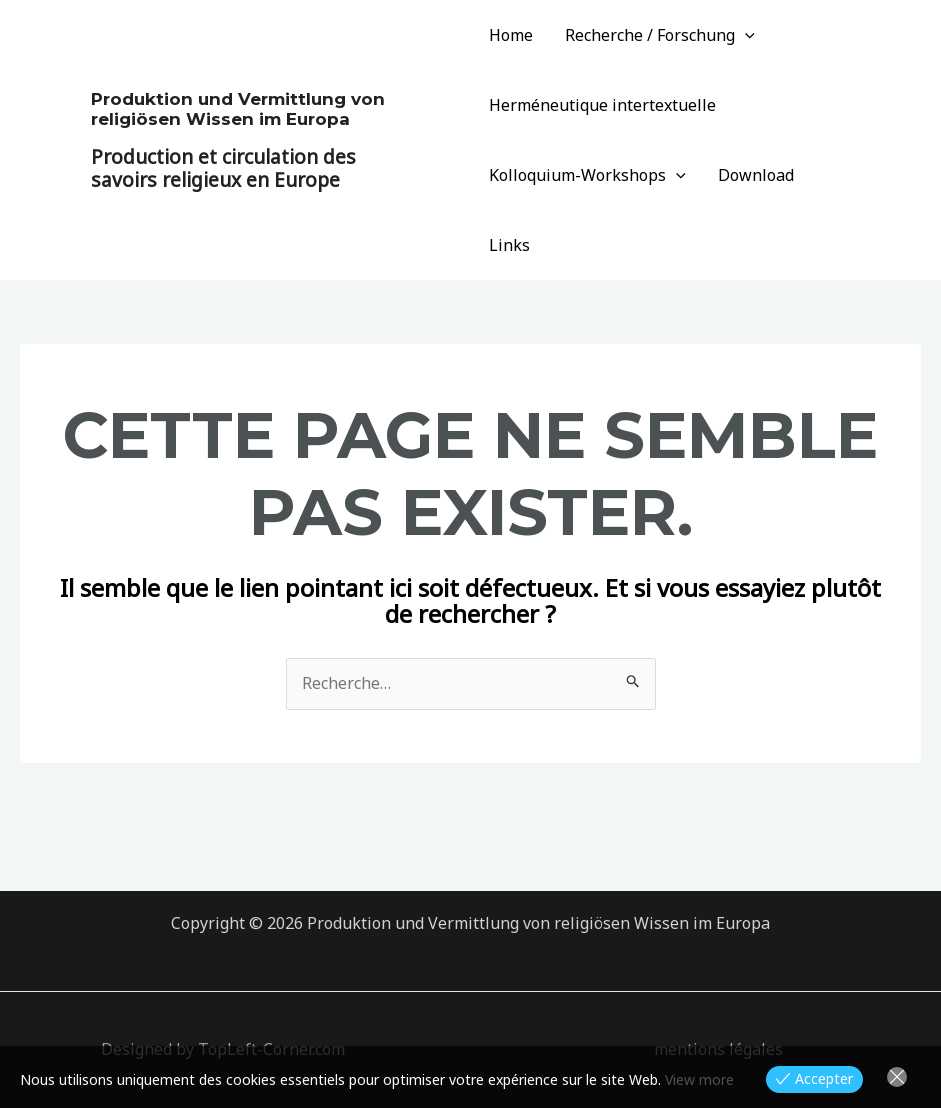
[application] (745, 35)
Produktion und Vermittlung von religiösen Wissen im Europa (238, 109)
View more (699, 1079)
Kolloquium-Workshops (587, 175)
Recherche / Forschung (660, 35)
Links (509, 245)
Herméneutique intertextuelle (602, 105)
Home (511, 35)
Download (756, 175)
